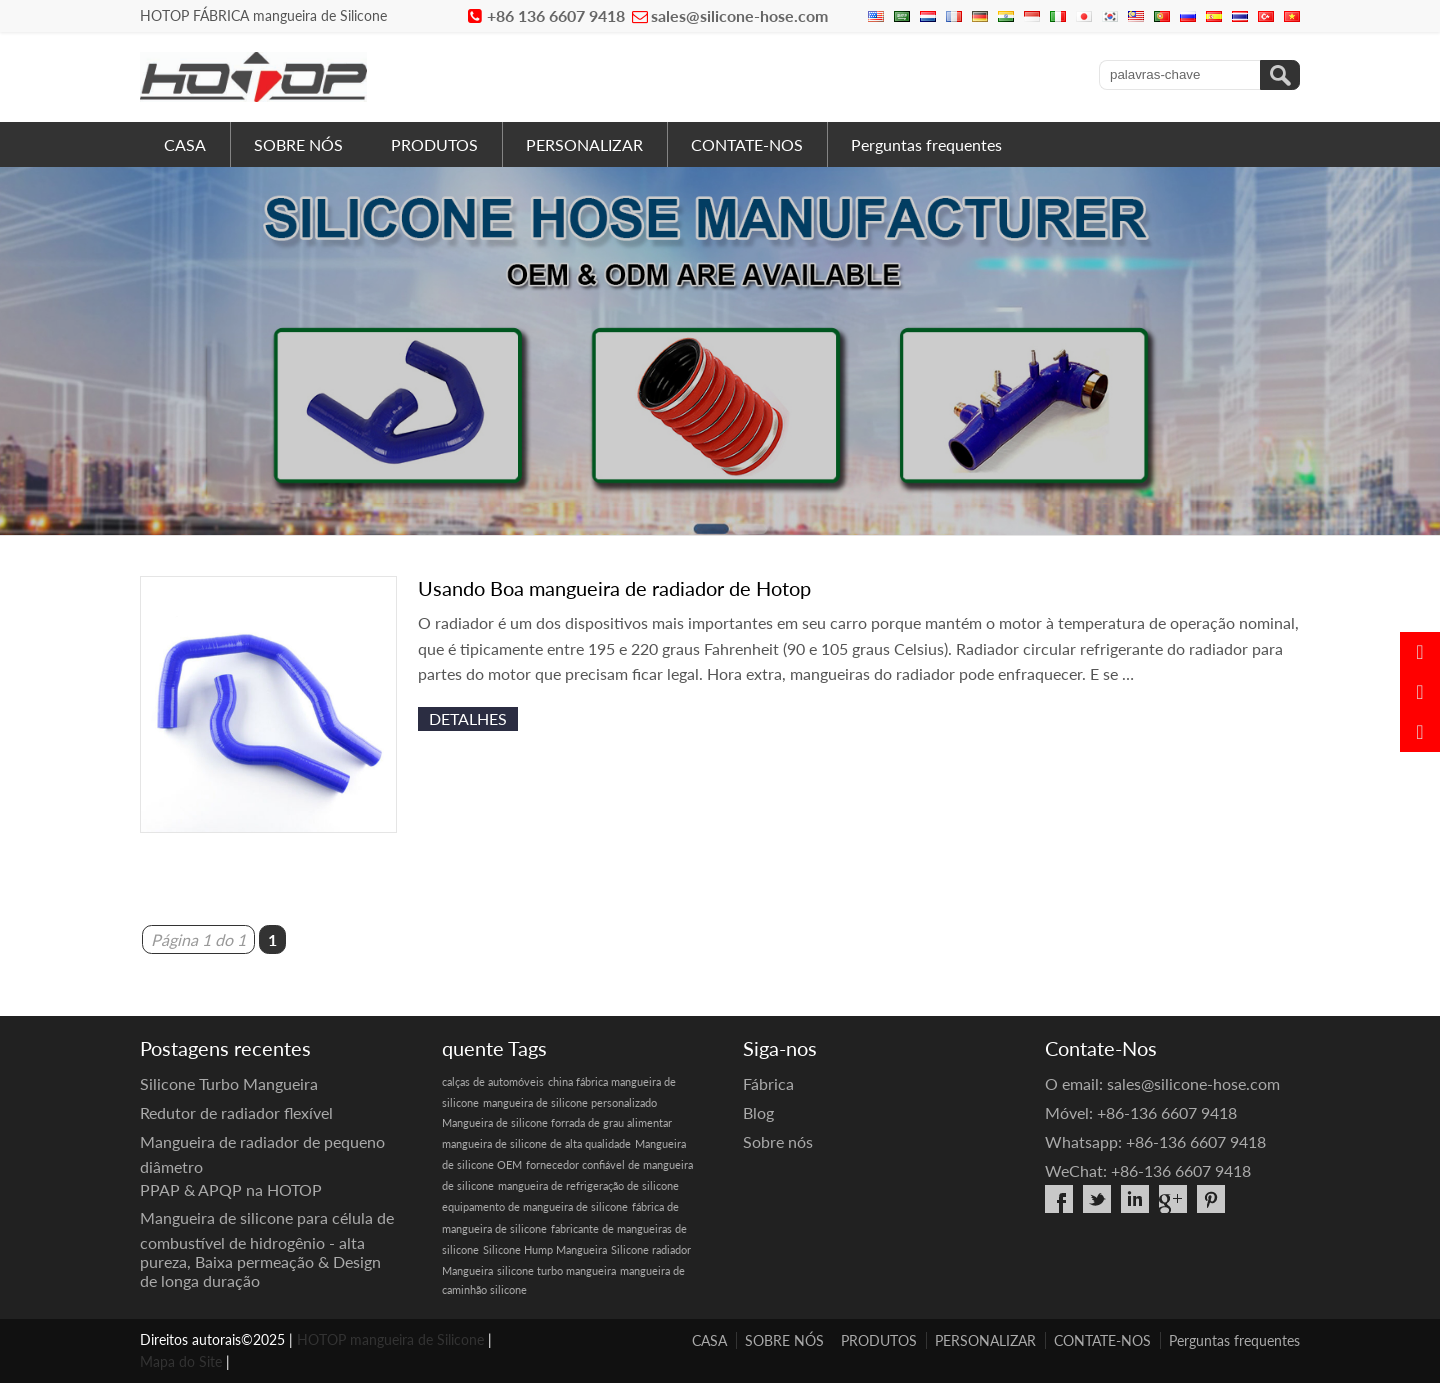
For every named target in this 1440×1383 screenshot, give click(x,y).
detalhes (468, 718)
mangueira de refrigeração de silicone (588, 1185)
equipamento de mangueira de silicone (535, 1206)
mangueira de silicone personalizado (570, 1102)
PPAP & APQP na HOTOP (231, 1189)
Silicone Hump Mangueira (545, 1249)
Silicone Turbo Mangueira (229, 1083)
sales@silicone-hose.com (739, 15)
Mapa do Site (181, 1361)
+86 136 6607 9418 (556, 15)
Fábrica (768, 1083)
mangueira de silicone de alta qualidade (536, 1143)
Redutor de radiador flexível (236, 1112)
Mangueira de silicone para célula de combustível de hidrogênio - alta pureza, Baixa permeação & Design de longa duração (267, 1249)
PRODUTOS (434, 144)
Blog (758, 1112)
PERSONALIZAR (584, 144)
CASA (185, 144)
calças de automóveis (493, 1081)
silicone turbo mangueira (556, 1270)
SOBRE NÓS (298, 144)
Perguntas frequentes (926, 144)
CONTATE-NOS (747, 144)
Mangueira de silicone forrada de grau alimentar (557, 1122)
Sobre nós (778, 1141)
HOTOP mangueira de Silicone (390, 1339)
